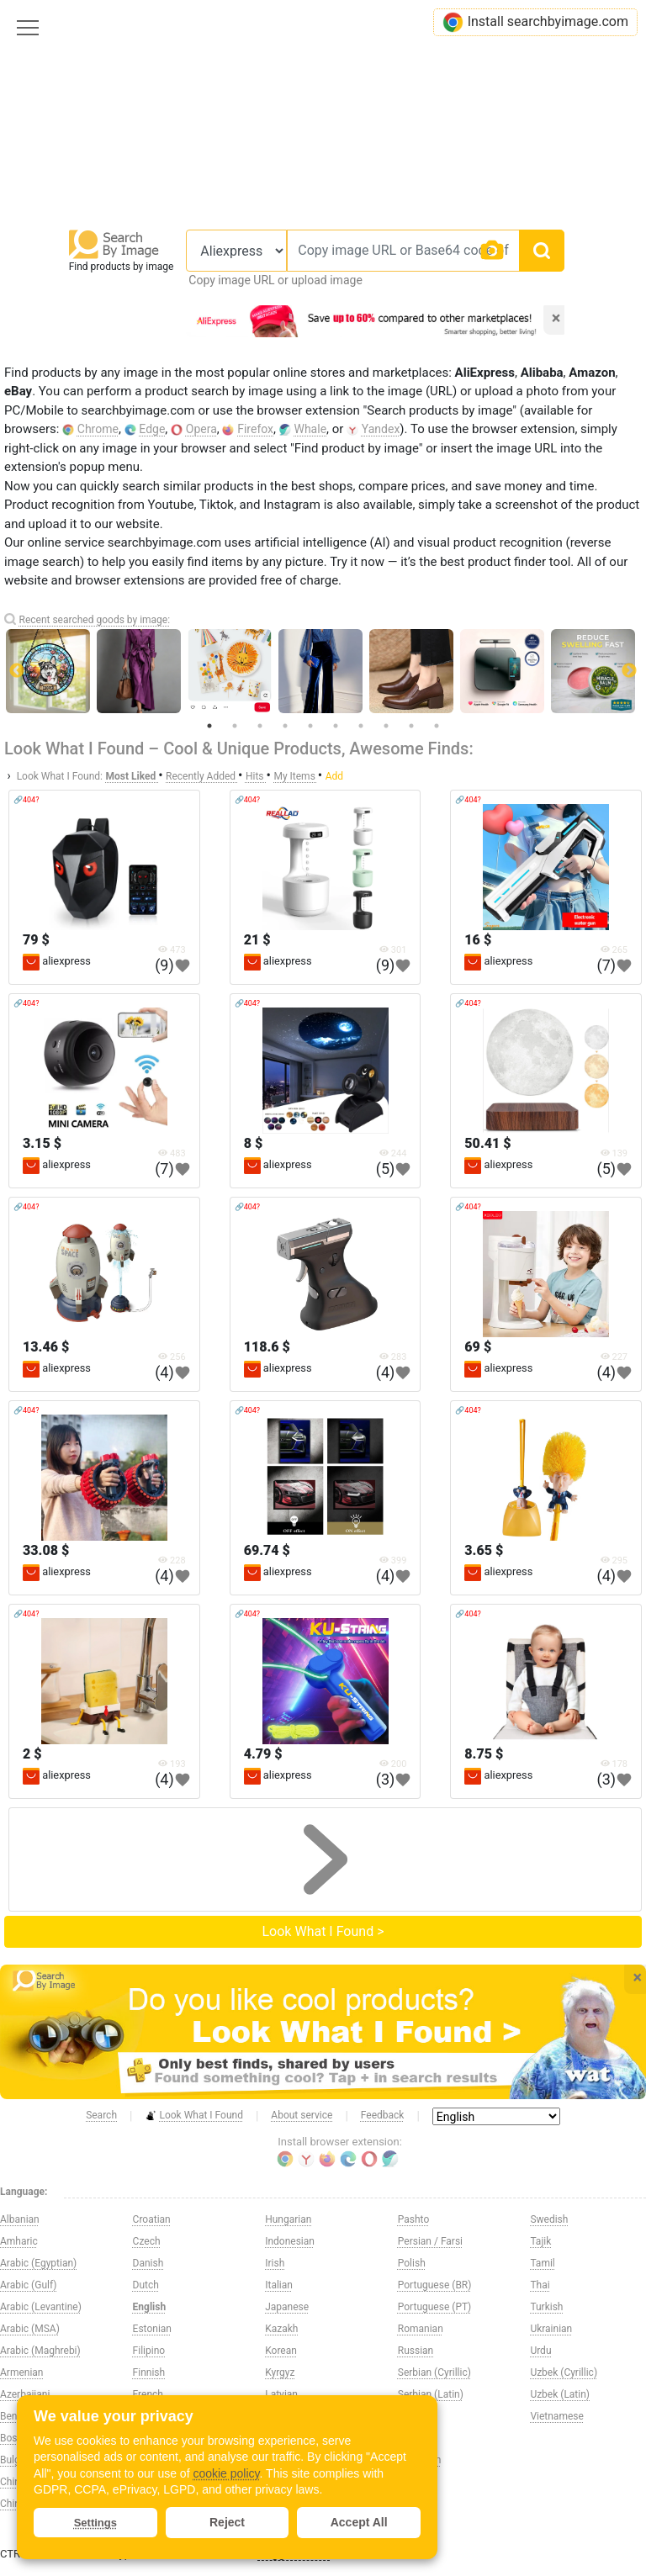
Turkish (546, 2307)
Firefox (255, 429)
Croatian (152, 2219)
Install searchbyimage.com (535, 22)
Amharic (19, 2241)
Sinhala (414, 2416)
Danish (148, 2263)
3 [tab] (260, 725)
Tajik (540, 2241)
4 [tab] (285, 725)
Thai (539, 2285)
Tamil (542, 2263)
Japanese (287, 2307)
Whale (310, 429)
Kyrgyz (279, 2372)
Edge (152, 429)
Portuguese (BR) (435, 2285)
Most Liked (132, 776)
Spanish (416, 2482)
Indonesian (290, 2241)
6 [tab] (335, 725)
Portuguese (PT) (435, 2307)
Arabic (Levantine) (41, 2307)
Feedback (383, 2115)
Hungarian (288, 2219)
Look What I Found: (60, 776)
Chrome (98, 429)
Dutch (146, 2285)
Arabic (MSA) (30, 2329)
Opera (201, 429)
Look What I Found (194, 2116)
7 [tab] (360, 725)
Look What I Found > (323, 1931)
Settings (95, 2522)
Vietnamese (556, 2416)
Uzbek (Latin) (560, 2394)
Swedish (549, 2219)
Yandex (381, 429)
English (150, 2307)
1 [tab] (209, 725)
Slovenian (420, 2460)
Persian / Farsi (430, 2241)
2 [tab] (234, 725)
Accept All (359, 2522)
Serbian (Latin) (430, 2394)
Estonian (152, 2329)
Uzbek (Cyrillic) (563, 2372)
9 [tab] (411, 725)
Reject (227, 2522)
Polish (412, 2263)
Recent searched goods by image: (94, 620)
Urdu (540, 2350)
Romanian (420, 2329)
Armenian (21, 2372)
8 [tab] (386, 725)
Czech (147, 2241)
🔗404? (26, 800)
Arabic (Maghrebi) (40, 2350)
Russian (415, 2350)
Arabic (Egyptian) (38, 2263)
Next (629, 671)
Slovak (412, 2438)
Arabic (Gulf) (28, 2285)
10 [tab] (436, 725)
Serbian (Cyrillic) (434, 2372)
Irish (274, 2263)
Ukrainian (551, 2329)
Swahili (414, 2504)
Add (334, 776)
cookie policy (226, 2473)
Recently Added (202, 776)
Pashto (414, 2219)
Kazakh (281, 2329)
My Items (295, 776)
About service (301, 2115)
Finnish (149, 2372)
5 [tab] (310, 725)
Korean (281, 2350)
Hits (256, 776)
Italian (279, 2285)
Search (101, 2115)
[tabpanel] (323, 671)
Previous (16, 671)
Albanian (20, 2219)
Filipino (149, 2350)
